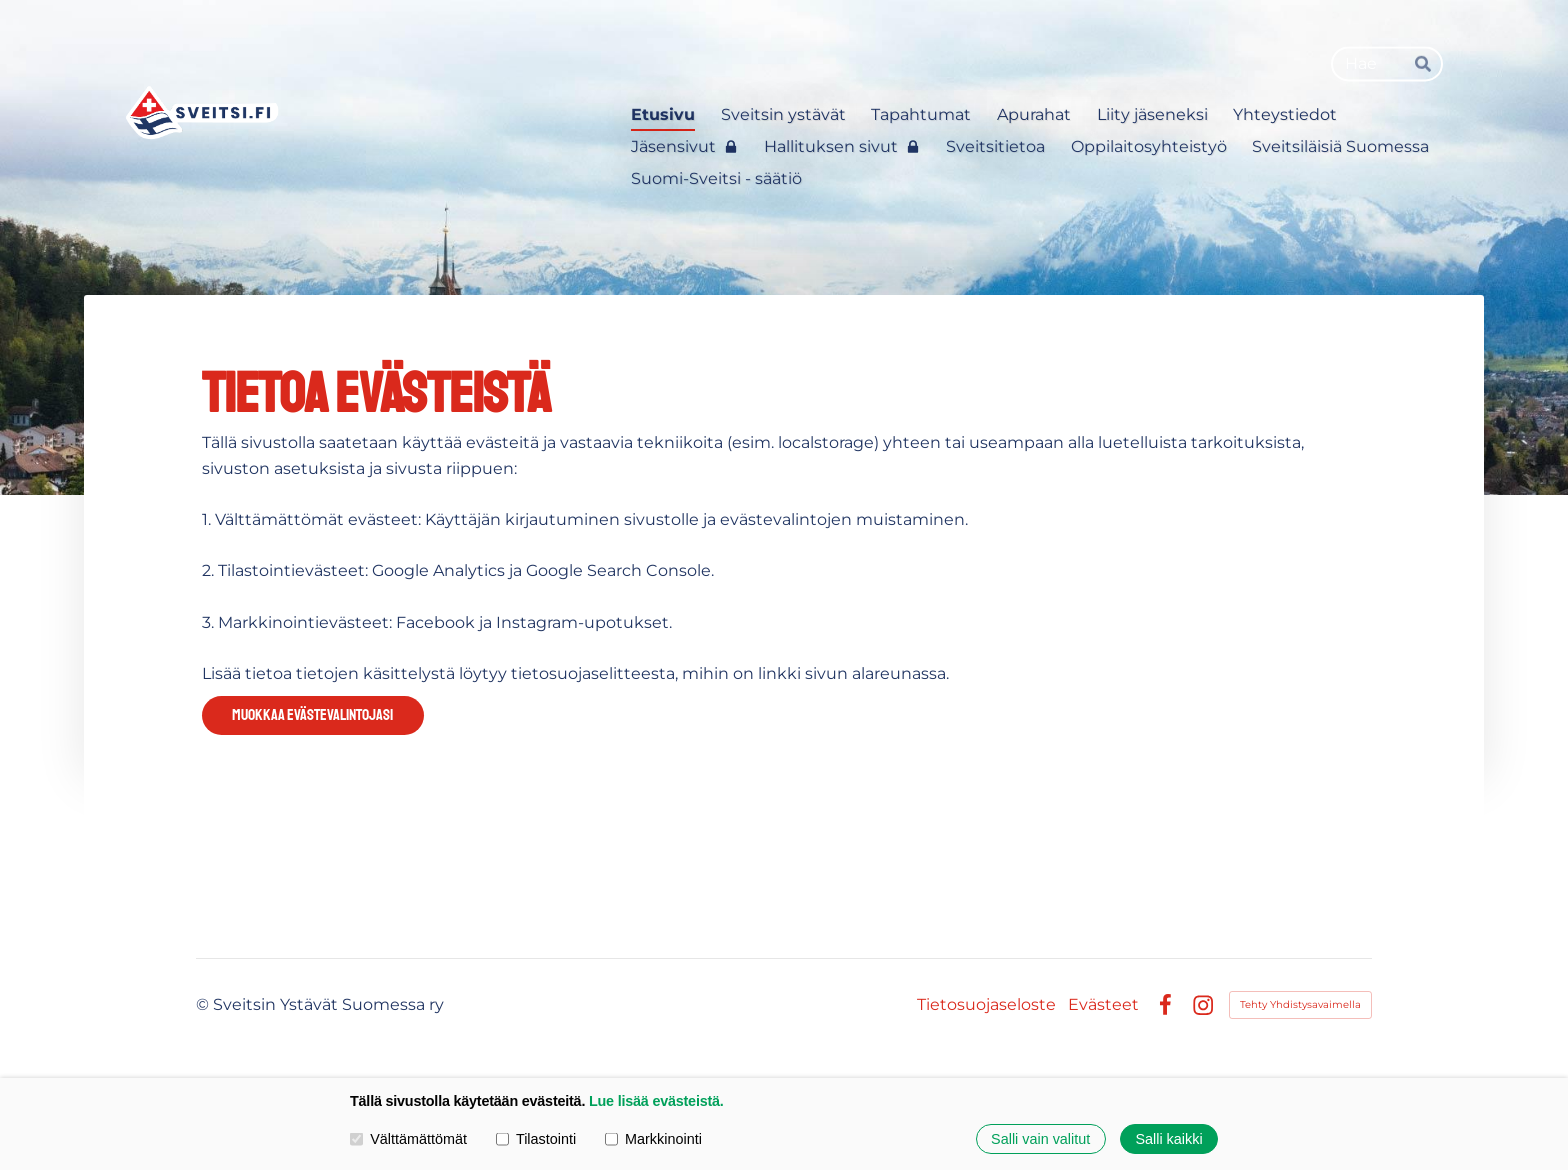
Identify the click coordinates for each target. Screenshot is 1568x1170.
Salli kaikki (1168, 1139)
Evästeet (1103, 1005)
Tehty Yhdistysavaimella (1300, 1004)
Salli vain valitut (1040, 1139)
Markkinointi (653, 1139)
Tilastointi (536, 1139)
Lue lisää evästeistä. (656, 1101)
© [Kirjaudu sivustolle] (204, 1004)
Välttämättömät (408, 1139)
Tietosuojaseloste (986, 1005)
